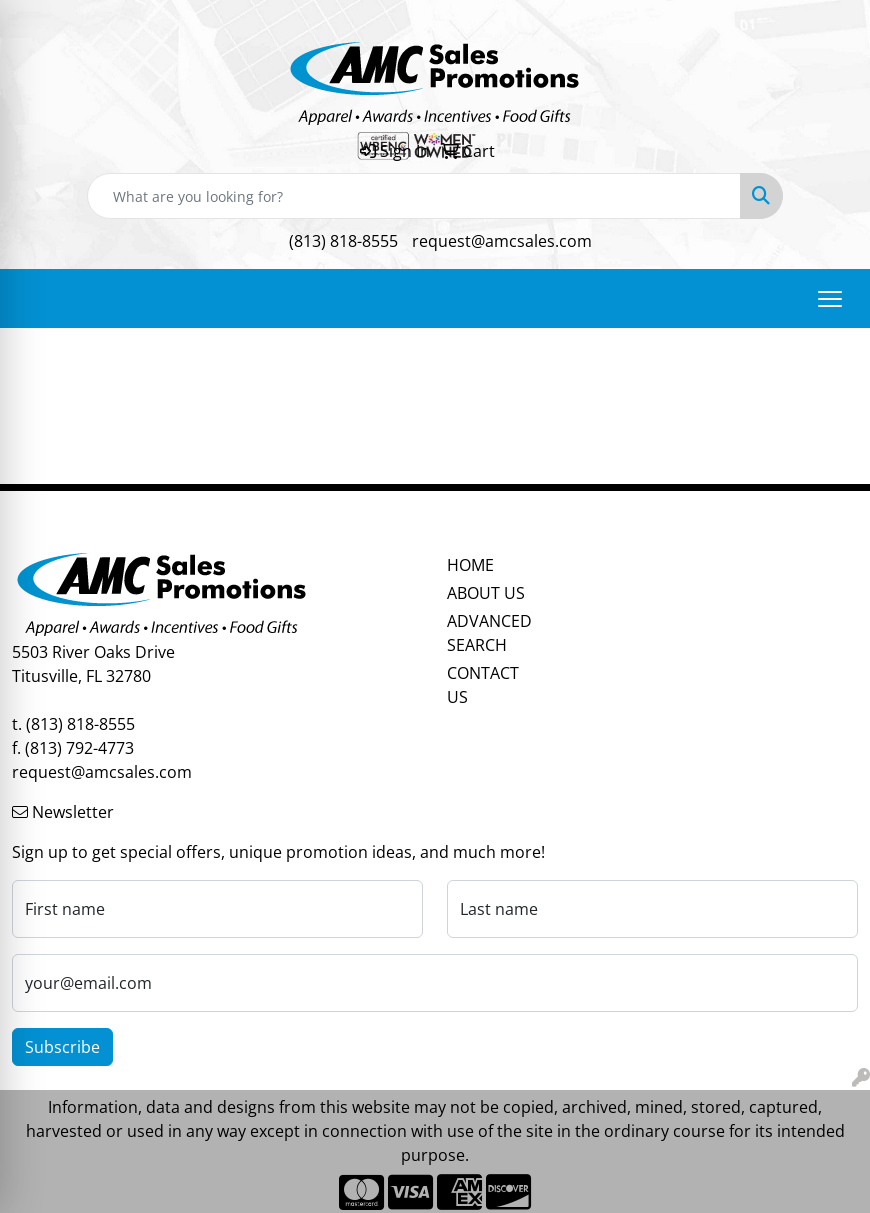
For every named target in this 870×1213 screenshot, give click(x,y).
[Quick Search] (414, 196)
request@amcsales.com (502, 241)
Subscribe (62, 1047)
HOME (470, 565)
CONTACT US (483, 685)
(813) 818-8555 (343, 241)
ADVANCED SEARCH (489, 633)
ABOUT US (486, 593)
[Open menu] (830, 299)
